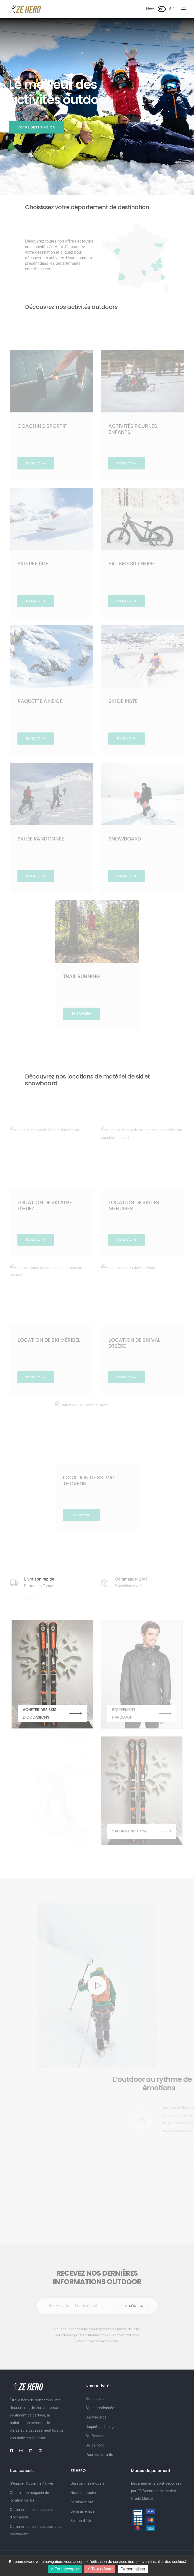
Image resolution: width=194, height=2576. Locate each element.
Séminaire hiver (83, 2511)
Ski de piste (95, 2398)
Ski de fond (95, 2445)
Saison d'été (80, 2520)
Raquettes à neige (100, 2426)
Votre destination (36, 127)
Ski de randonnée (100, 2408)
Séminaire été (81, 2502)
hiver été (160, 9)
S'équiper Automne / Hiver (31, 2483)
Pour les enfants (99, 2454)
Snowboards (96, 2417)
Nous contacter (83, 2492)
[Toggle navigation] (183, 9)
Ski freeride (95, 2436)
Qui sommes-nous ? (87, 2483)
